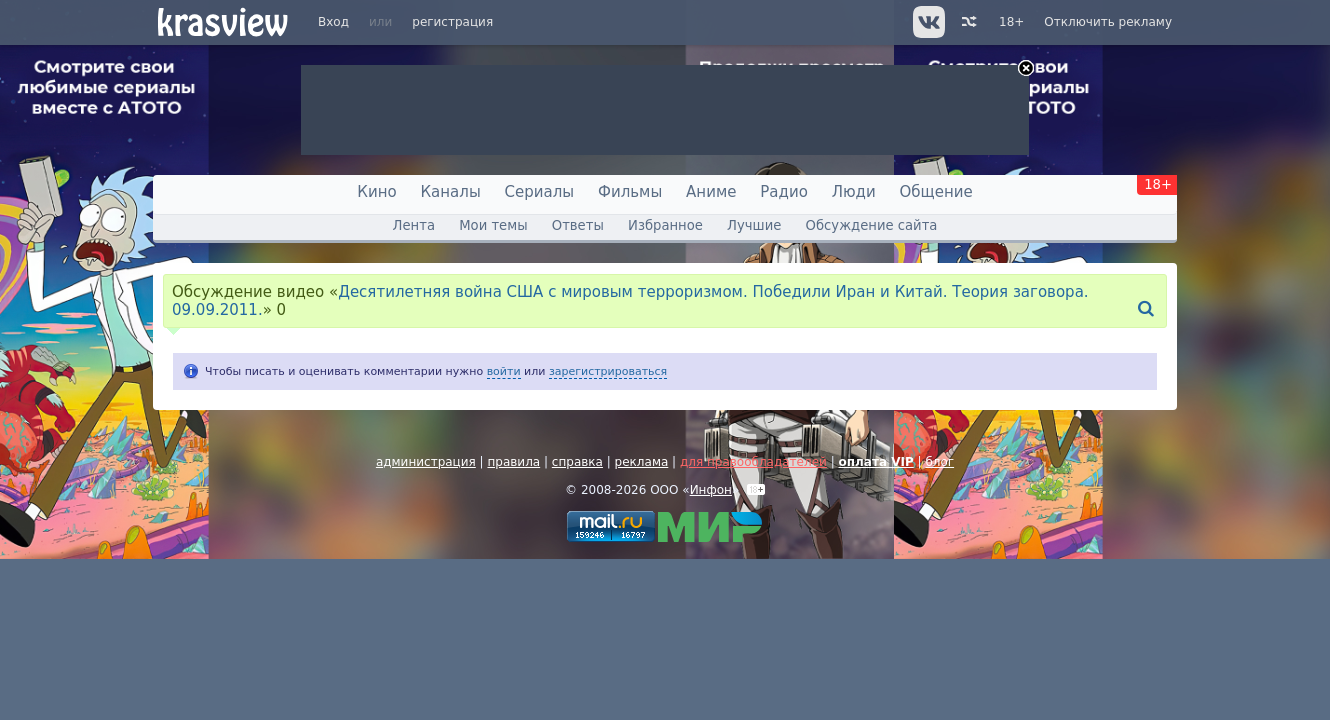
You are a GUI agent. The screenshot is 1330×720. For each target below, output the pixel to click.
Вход (333, 22)
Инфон (711, 490)
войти (504, 371)
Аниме (711, 192)
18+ (1011, 22)
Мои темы (493, 225)
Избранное (665, 225)
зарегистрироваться (608, 371)
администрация (426, 462)
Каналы (450, 192)
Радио (784, 192)
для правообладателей (753, 462)
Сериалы (540, 192)
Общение (936, 192)
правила (513, 462)
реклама (642, 462)
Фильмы (630, 192)
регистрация (452, 22)
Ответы (578, 225)
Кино (376, 192)
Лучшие (754, 225)
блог (939, 462)
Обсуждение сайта (872, 225)
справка (577, 462)
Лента (414, 225)
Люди (854, 192)
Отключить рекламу (1108, 22)
